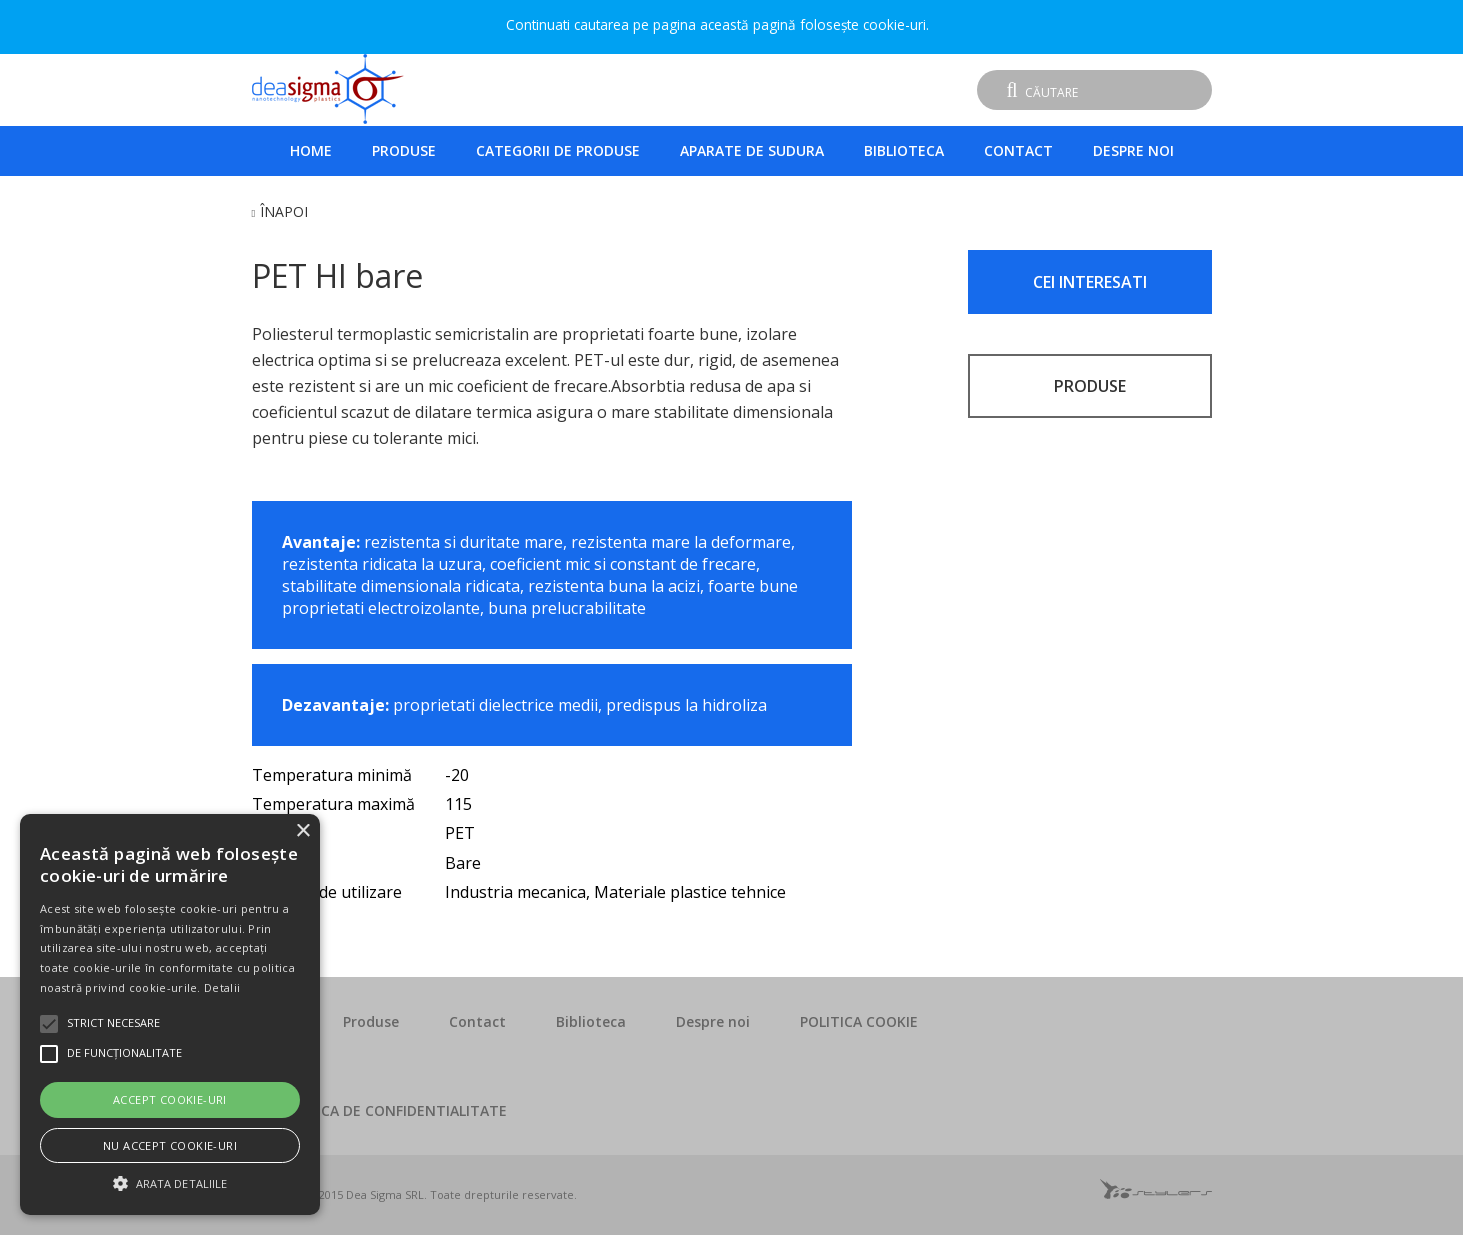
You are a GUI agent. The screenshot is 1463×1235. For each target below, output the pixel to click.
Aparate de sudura (752, 150)
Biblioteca (904, 150)
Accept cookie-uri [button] (170, 1099)
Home (311, 150)
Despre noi (1133, 150)
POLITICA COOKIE (859, 1021)
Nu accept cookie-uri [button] (170, 1145)
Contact (1018, 150)
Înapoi (284, 211)
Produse (404, 150)
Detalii (222, 987)
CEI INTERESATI (1090, 282)
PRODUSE (1090, 386)
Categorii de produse (558, 150)
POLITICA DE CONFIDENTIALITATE (392, 1110)
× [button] (302, 831)
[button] (170, 1181)
